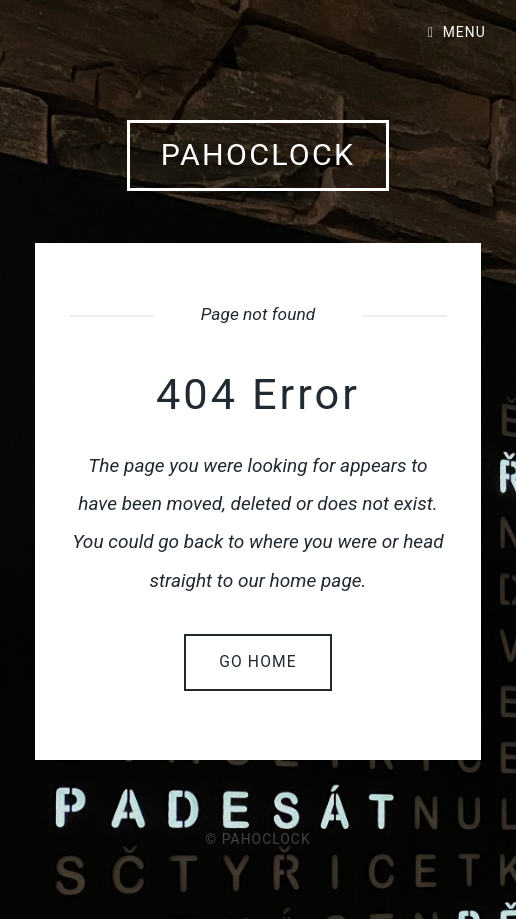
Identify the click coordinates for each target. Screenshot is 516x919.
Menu (464, 32)
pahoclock (258, 154)
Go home (258, 662)
